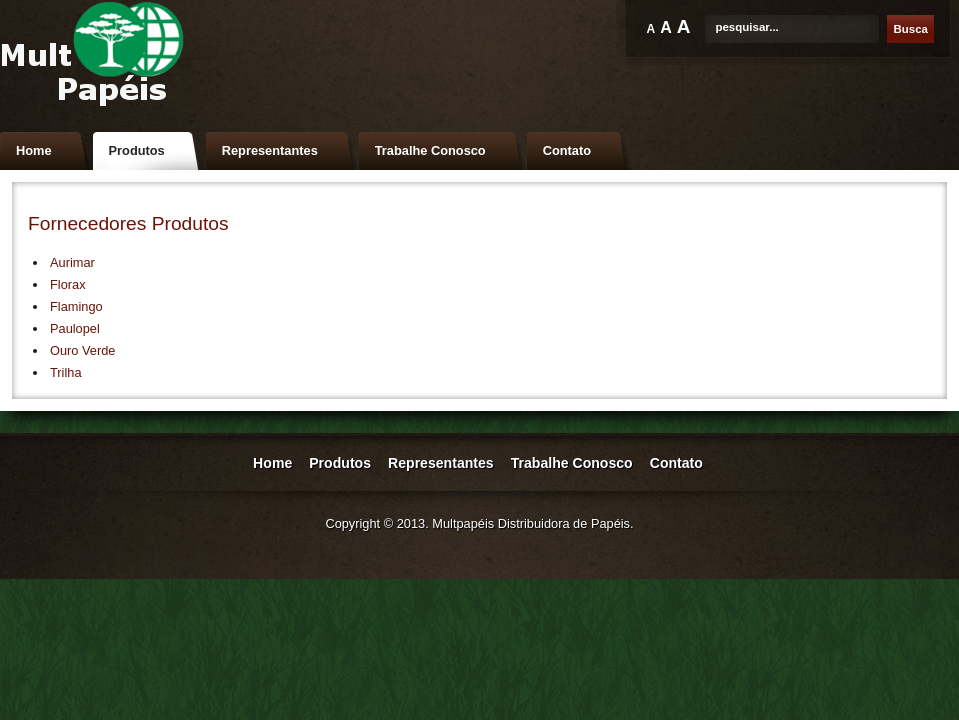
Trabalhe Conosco (430, 150)
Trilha (66, 372)
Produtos (137, 150)
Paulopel (75, 328)
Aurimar (72, 262)
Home (34, 150)
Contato (567, 150)
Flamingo (76, 306)
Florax (68, 284)
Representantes (270, 150)
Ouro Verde (82, 350)
